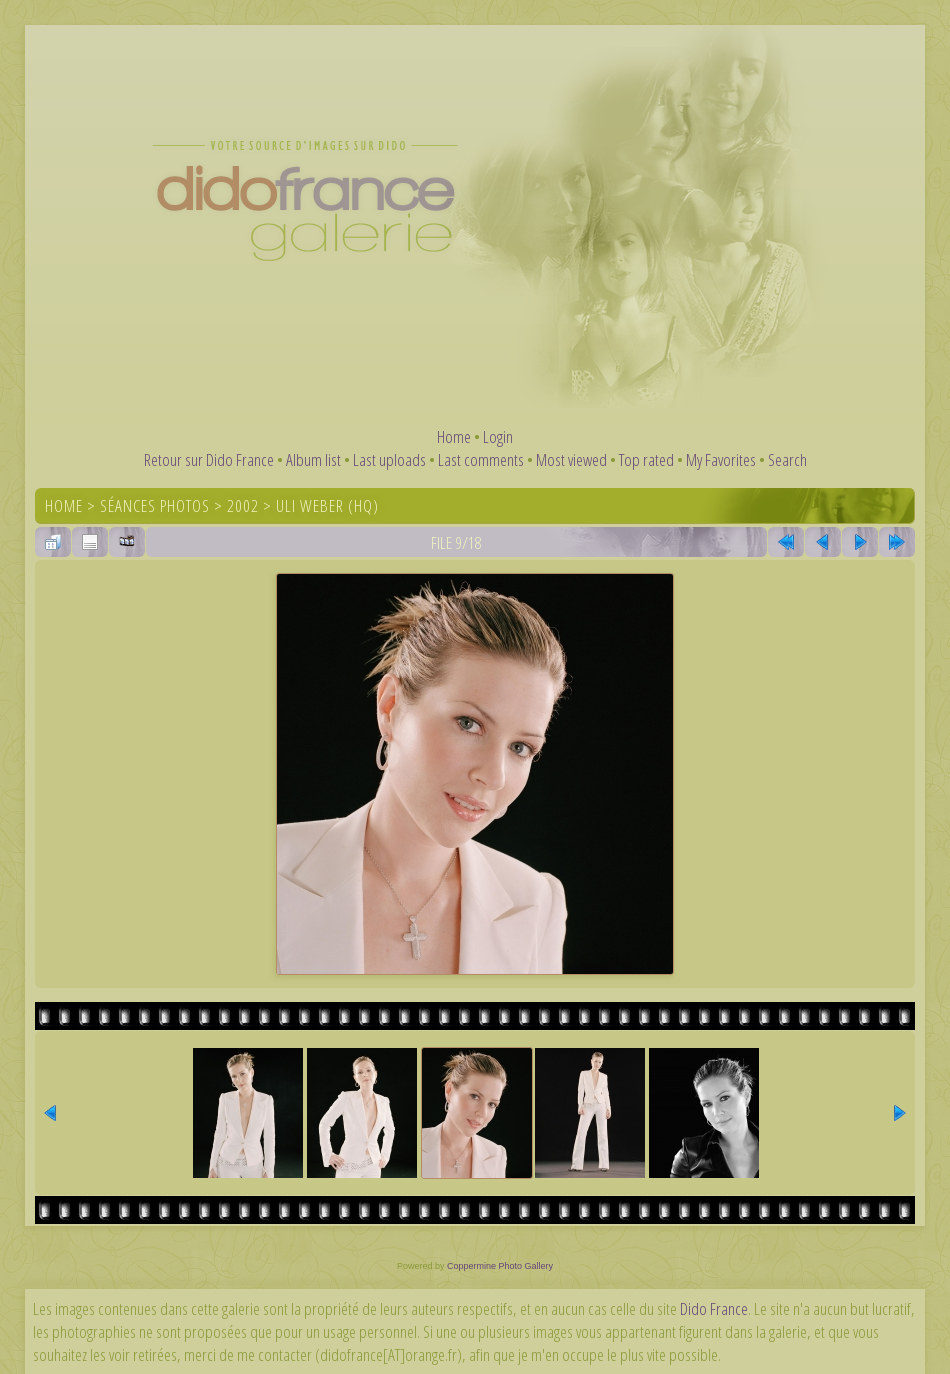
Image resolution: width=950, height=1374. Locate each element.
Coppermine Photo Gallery (500, 1266)
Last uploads (389, 459)
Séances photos (155, 505)
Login (498, 436)
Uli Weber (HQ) (327, 505)
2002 (243, 505)
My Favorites (721, 459)
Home (454, 436)
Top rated (646, 459)
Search (787, 459)
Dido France (714, 1308)
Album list (313, 459)
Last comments (481, 459)
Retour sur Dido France (209, 459)
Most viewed (571, 459)
